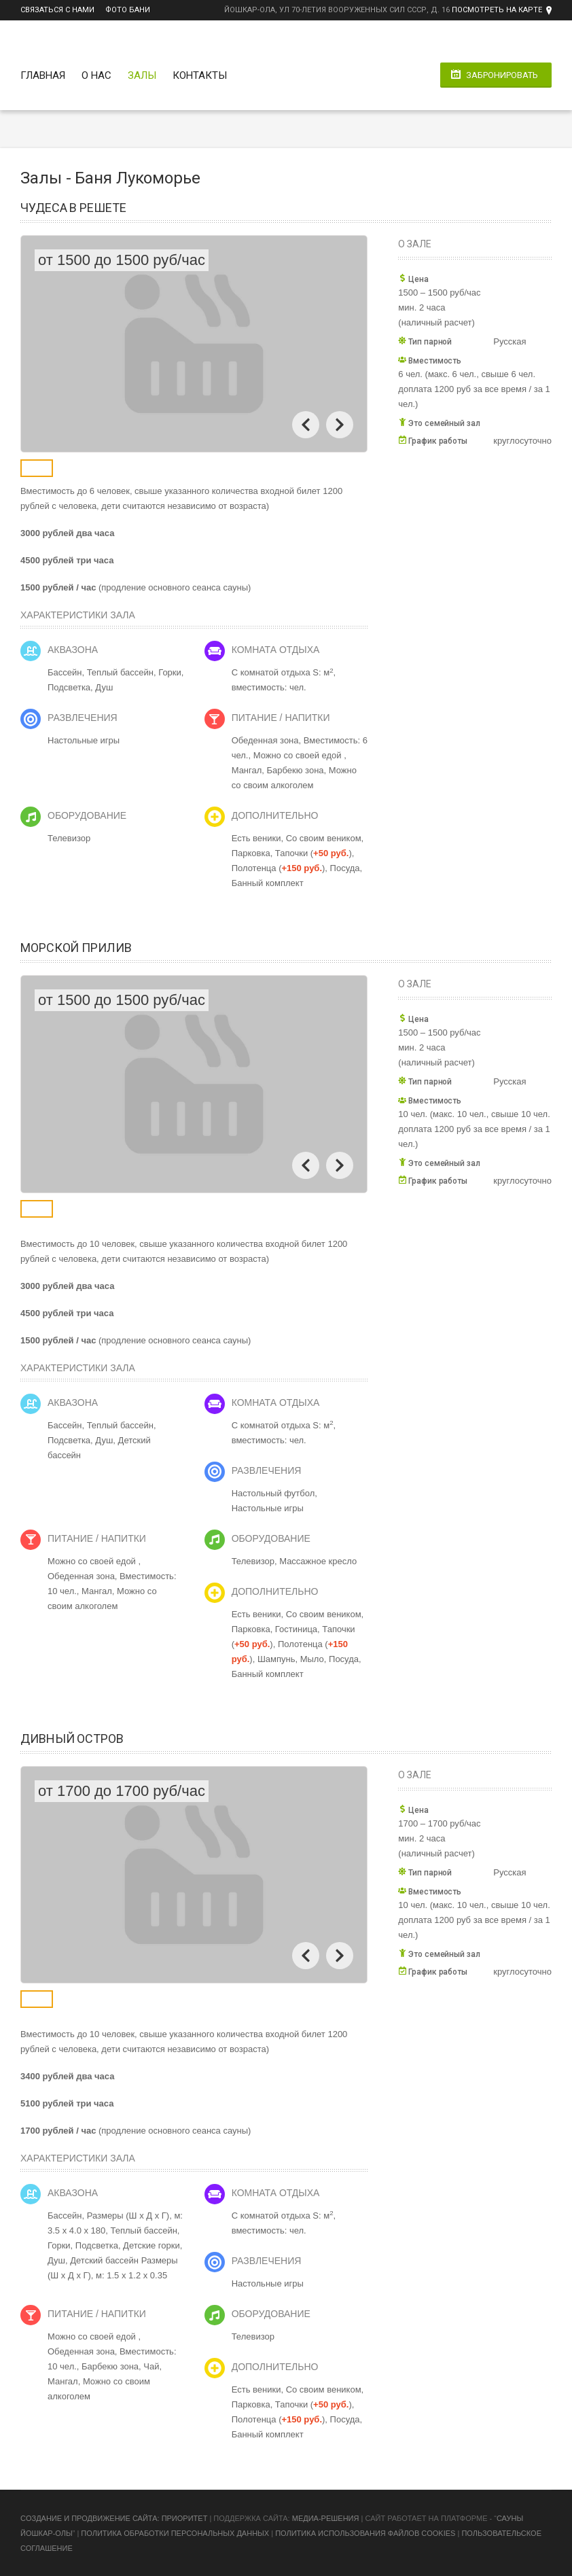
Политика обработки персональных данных (175, 2533)
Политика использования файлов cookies (365, 2533)
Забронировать (502, 75)
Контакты (200, 75)
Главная (42, 75)
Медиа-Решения (325, 2518)
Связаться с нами (57, 9)
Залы (142, 75)
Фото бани (127, 9)
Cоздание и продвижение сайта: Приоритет (113, 2518)
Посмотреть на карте (497, 9)
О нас (96, 75)
